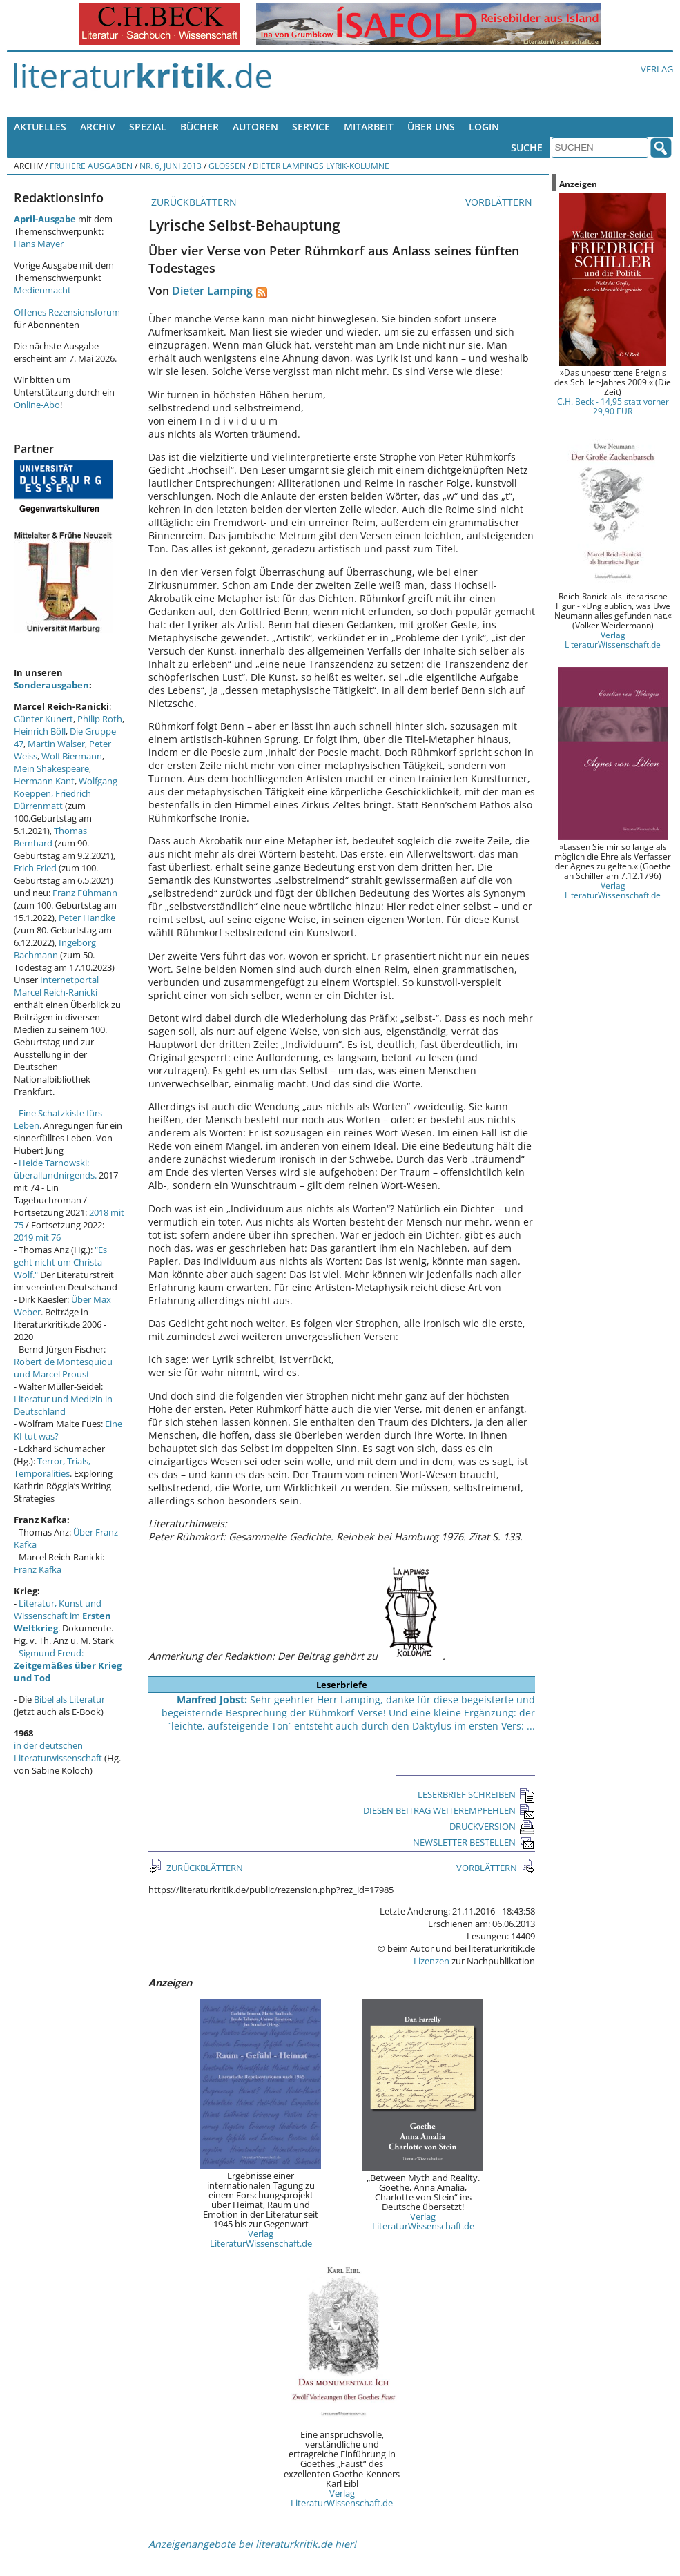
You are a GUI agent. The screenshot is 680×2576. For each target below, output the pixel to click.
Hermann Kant (44, 781)
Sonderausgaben (51, 685)
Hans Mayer (39, 244)
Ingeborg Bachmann (55, 948)
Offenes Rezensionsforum (67, 312)
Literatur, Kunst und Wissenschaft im (62, 1615)
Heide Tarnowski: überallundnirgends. (55, 1168)
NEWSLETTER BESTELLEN (474, 1842)
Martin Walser (56, 743)
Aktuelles (40, 126)
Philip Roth (99, 719)
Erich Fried (35, 868)
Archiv (97, 126)
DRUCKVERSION (492, 1826)
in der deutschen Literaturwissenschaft (58, 1751)
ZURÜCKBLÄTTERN (192, 202)
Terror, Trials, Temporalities (52, 1467)
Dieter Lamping (212, 290)
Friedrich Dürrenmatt (52, 799)
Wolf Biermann (71, 756)
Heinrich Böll (40, 731)
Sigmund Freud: (68, 1665)
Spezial (147, 126)
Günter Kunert (43, 719)
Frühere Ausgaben (91, 165)
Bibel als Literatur (69, 1699)
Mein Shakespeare (51, 768)
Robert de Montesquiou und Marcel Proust (63, 1367)
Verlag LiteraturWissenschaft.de (261, 2238)
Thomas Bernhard (50, 836)
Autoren (255, 126)
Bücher (199, 126)
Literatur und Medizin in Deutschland (63, 1405)
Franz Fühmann (84, 893)
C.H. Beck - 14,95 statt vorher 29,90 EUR (613, 406)
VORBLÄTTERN (500, 202)
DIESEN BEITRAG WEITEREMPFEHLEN (449, 1810)
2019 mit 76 (37, 1237)
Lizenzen (431, 1961)
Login (484, 126)
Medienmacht (42, 290)
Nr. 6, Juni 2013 (170, 165)
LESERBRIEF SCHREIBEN (476, 1794)
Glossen (227, 165)
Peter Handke (87, 917)
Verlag (657, 69)
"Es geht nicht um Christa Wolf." (60, 1262)
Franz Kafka (37, 1569)
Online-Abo (37, 404)
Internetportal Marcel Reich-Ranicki (56, 986)
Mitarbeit (369, 126)
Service (311, 126)
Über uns (431, 126)
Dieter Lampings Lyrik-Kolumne (321, 165)
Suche (527, 147)
